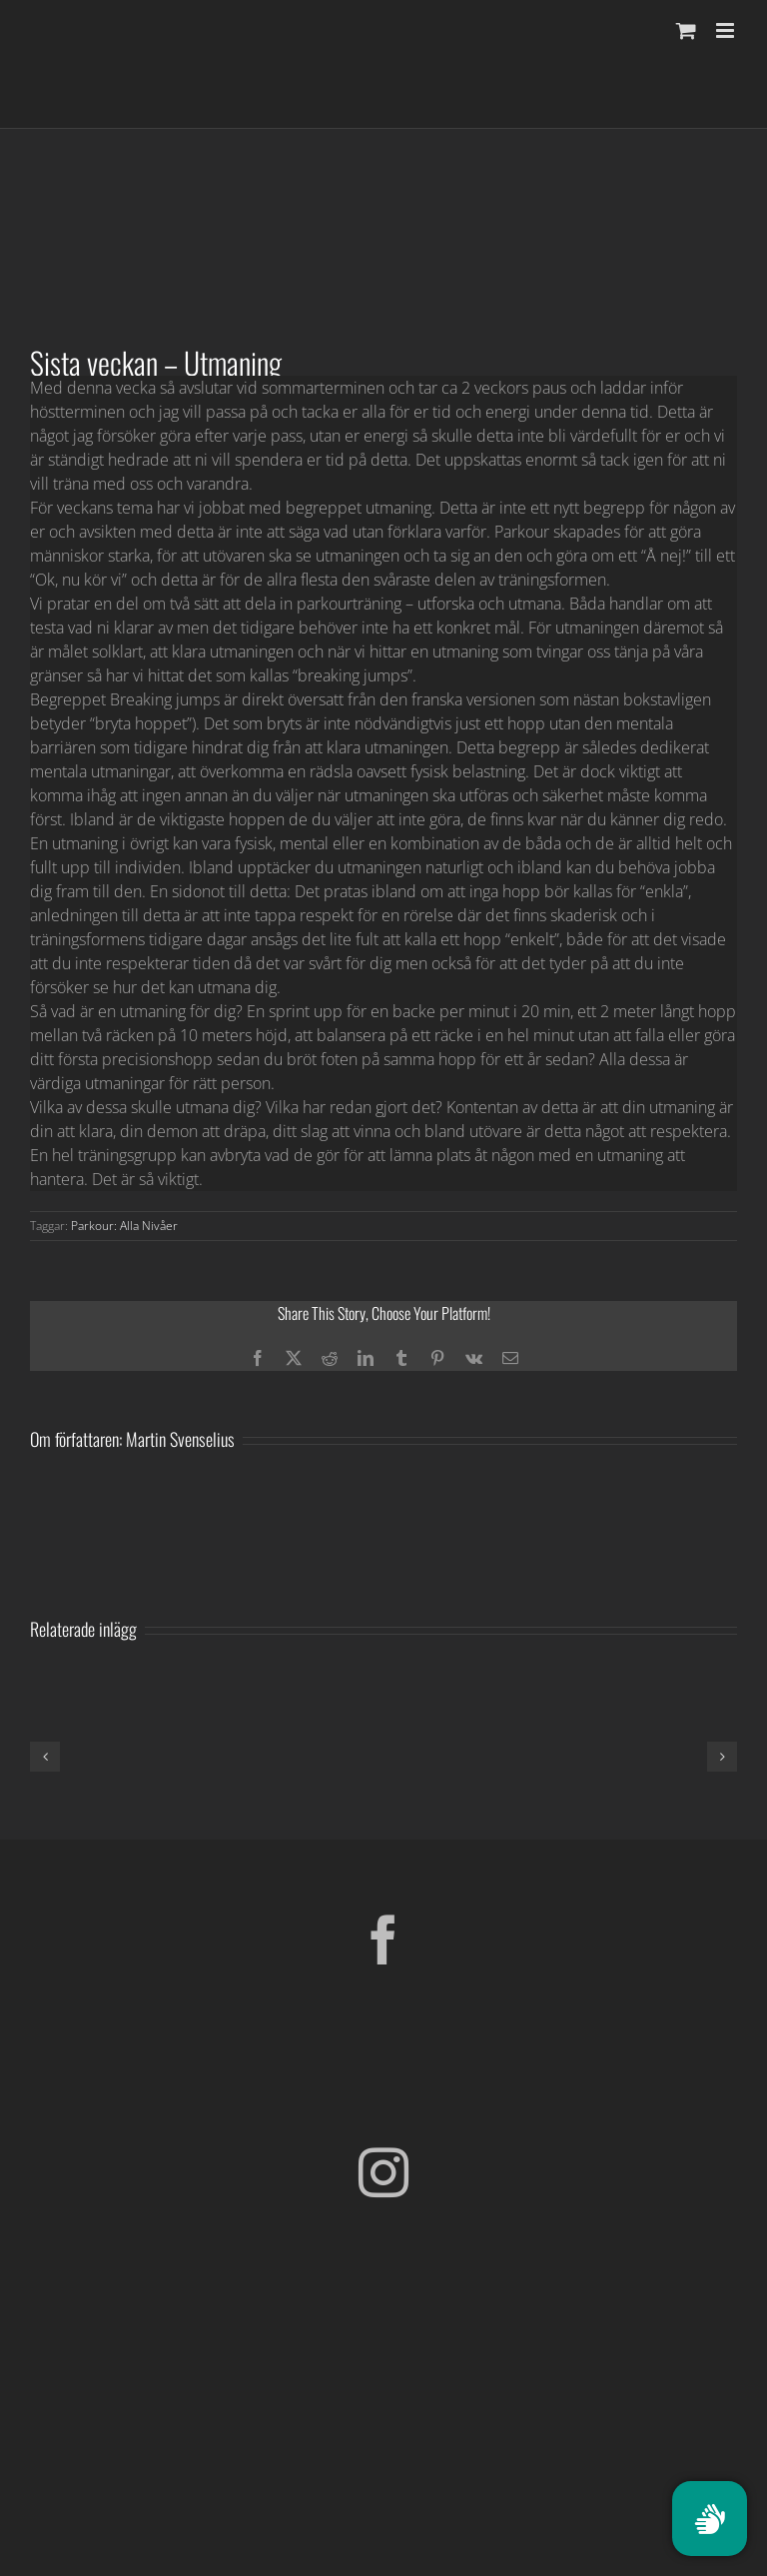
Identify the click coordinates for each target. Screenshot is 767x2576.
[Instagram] (383, 2172)
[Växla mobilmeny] (726, 30)
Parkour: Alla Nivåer (124, 1225)
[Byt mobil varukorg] (686, 30)
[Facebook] (383, 1939)
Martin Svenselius (180, 1439)
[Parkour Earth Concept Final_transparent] (383, 2389)
